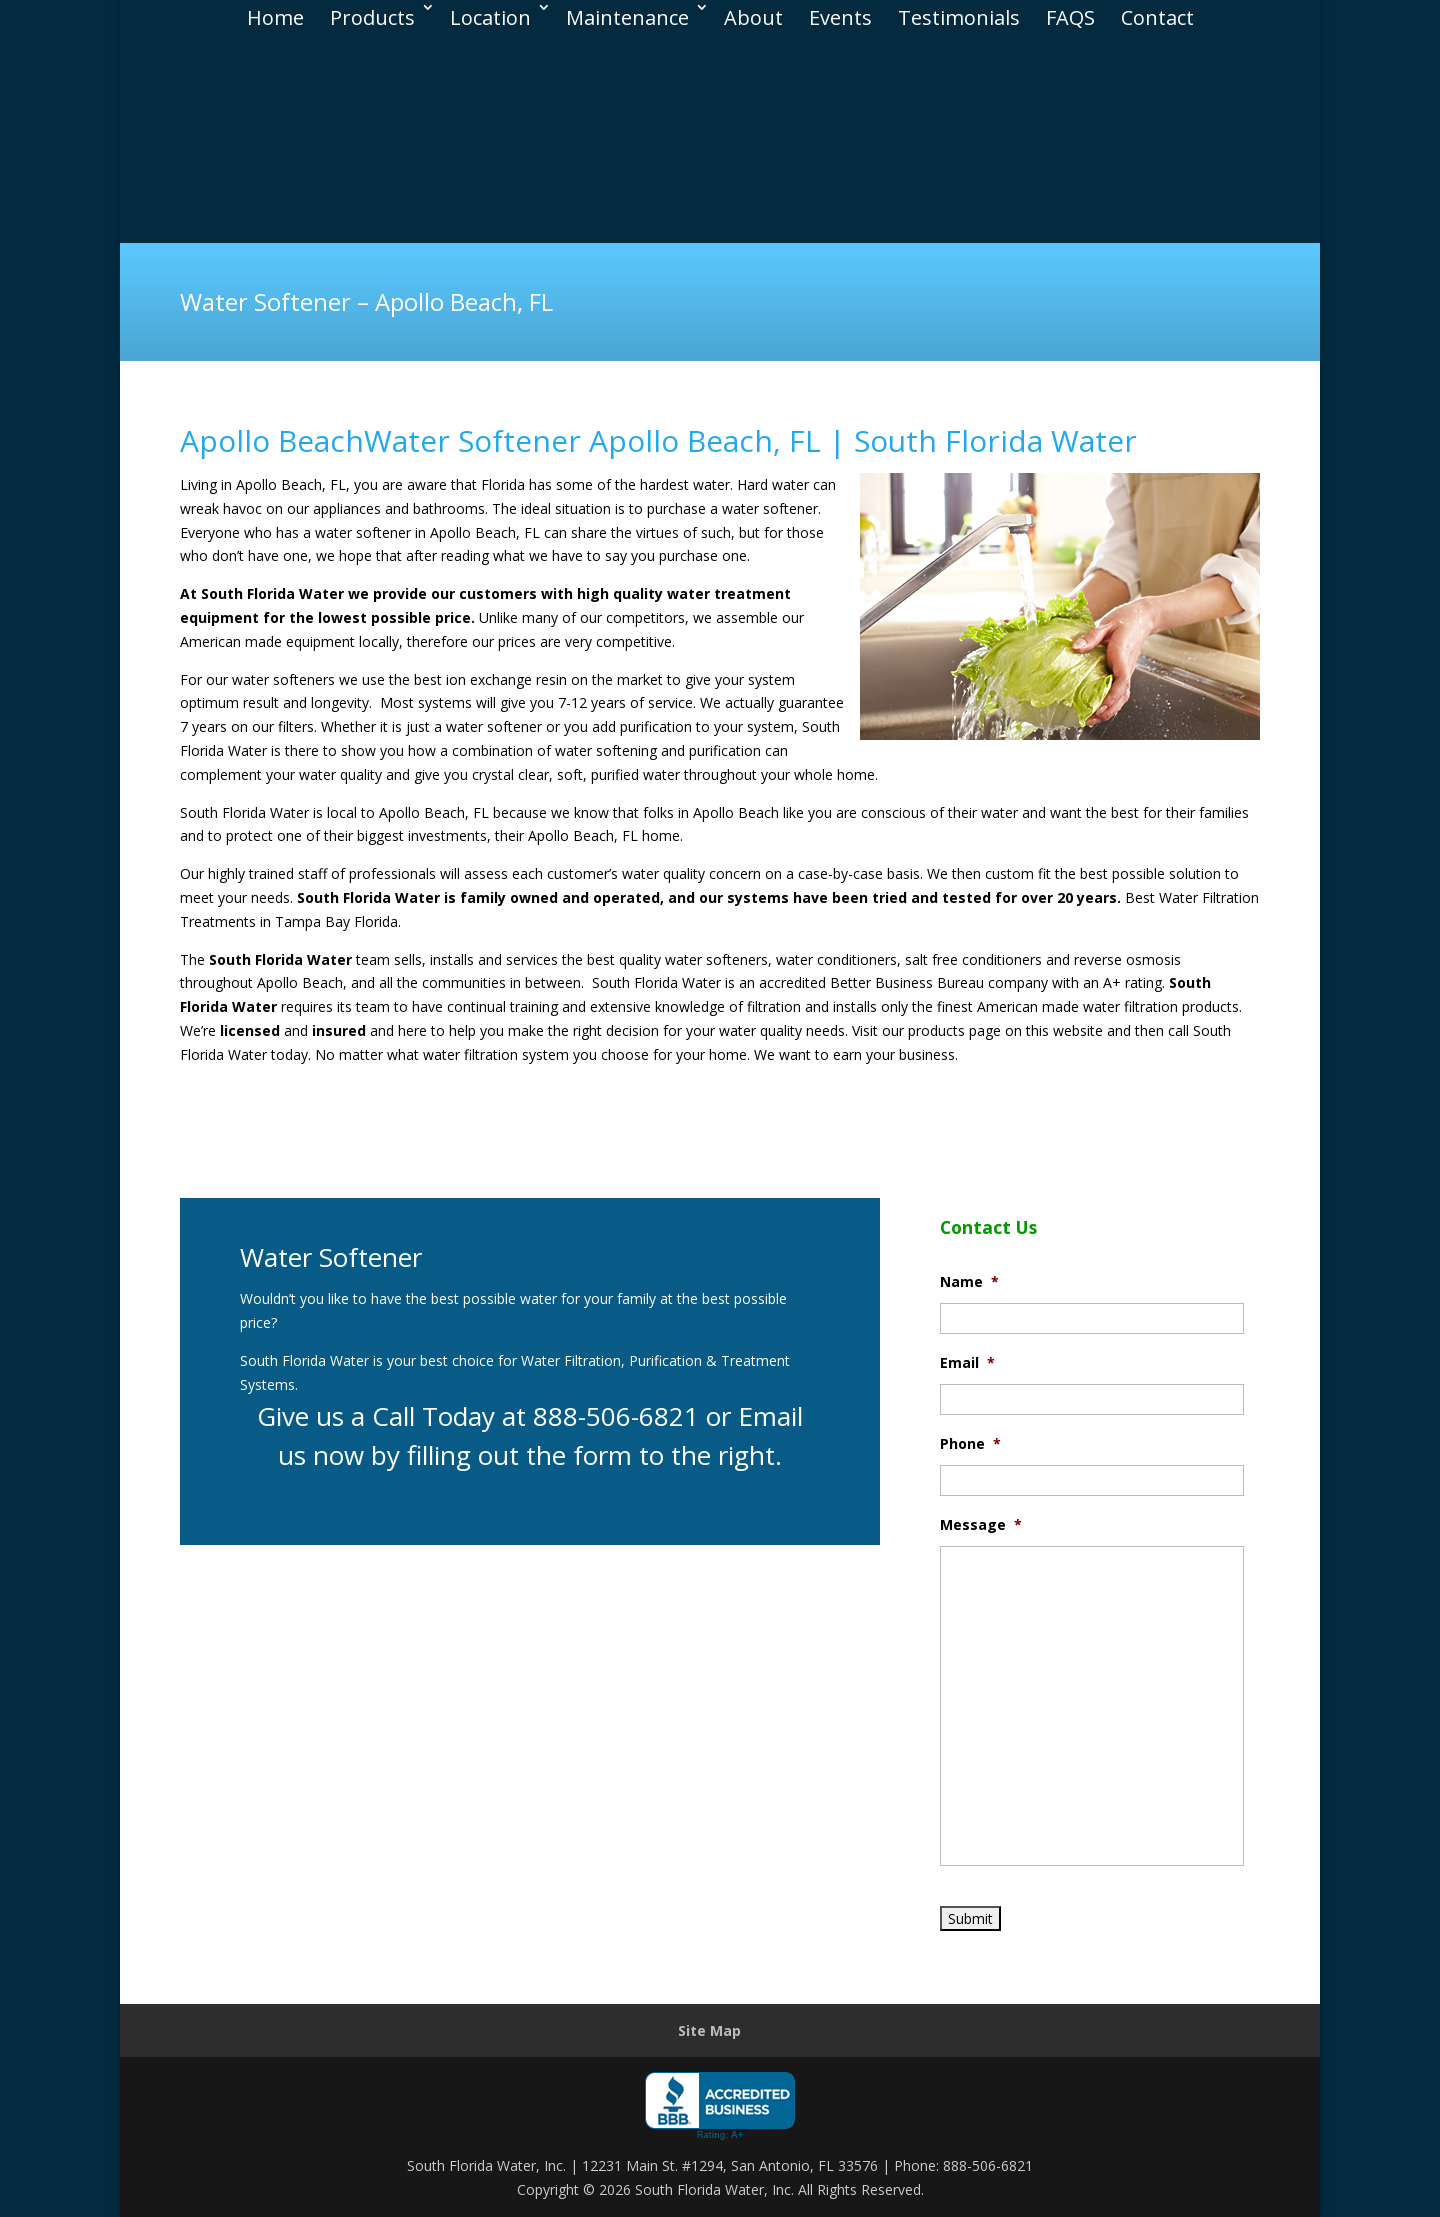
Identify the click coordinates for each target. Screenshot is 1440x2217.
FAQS (1070, 17)
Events (840, 17)
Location (490, 17)
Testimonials (959, 17)
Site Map (709, 2030)
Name (969, 1282)
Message (981, 1525)
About (753, 17)
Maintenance (627, 17)
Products (372, 17)
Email (967, 1363)
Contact (1157, 17)
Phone (970, 1444)
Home (275, 17)
